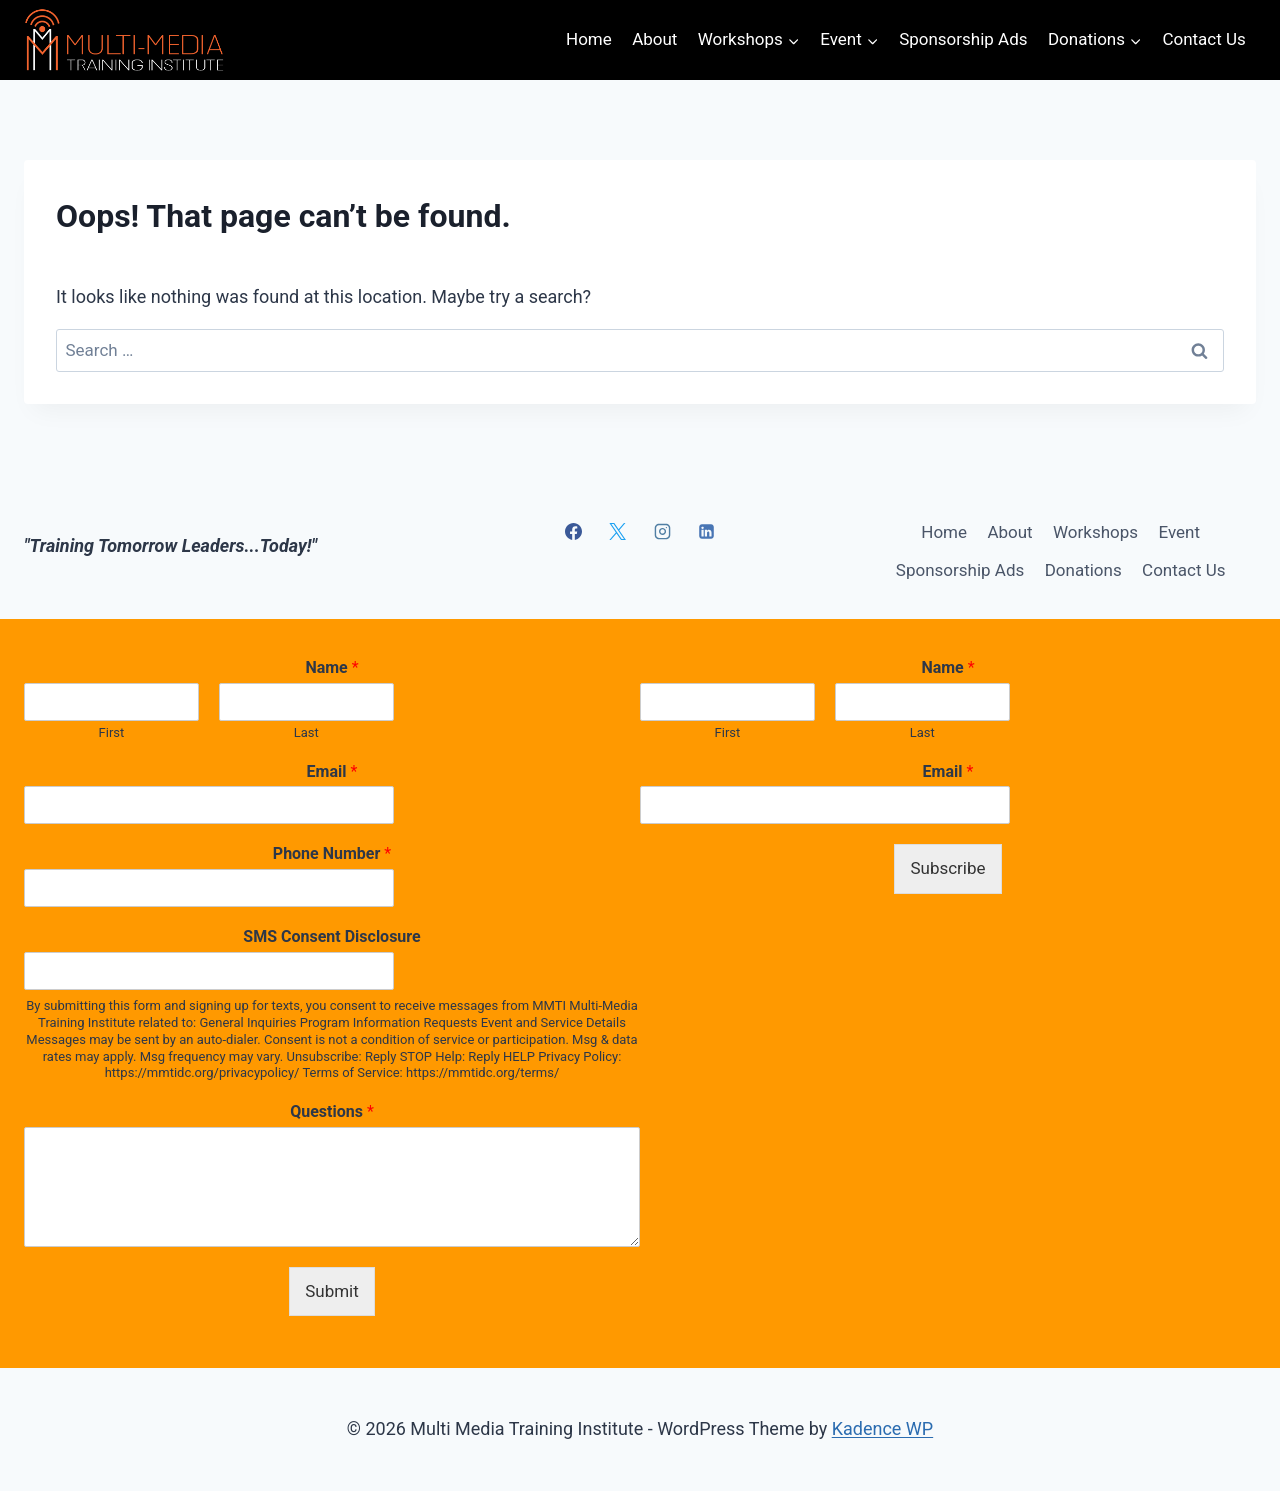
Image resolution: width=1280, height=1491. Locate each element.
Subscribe (947, 868)
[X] (618, 531)
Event (1179, 532)
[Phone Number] (209, 888)
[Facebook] (573, 531)
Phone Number (332, 853)
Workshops (1095, 532)
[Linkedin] (707, 531)
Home (589, 39)
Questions (332, 1111)
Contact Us (1203, 39)
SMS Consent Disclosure (331, 936)
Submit (332, 1291)
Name (331, 667)
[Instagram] (662, 531)
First (112, 732)
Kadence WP (882, 1428)
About (654, 39)
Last (306, 732)
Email (332, 771)
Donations (1083, 570)
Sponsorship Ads (963, 39)
